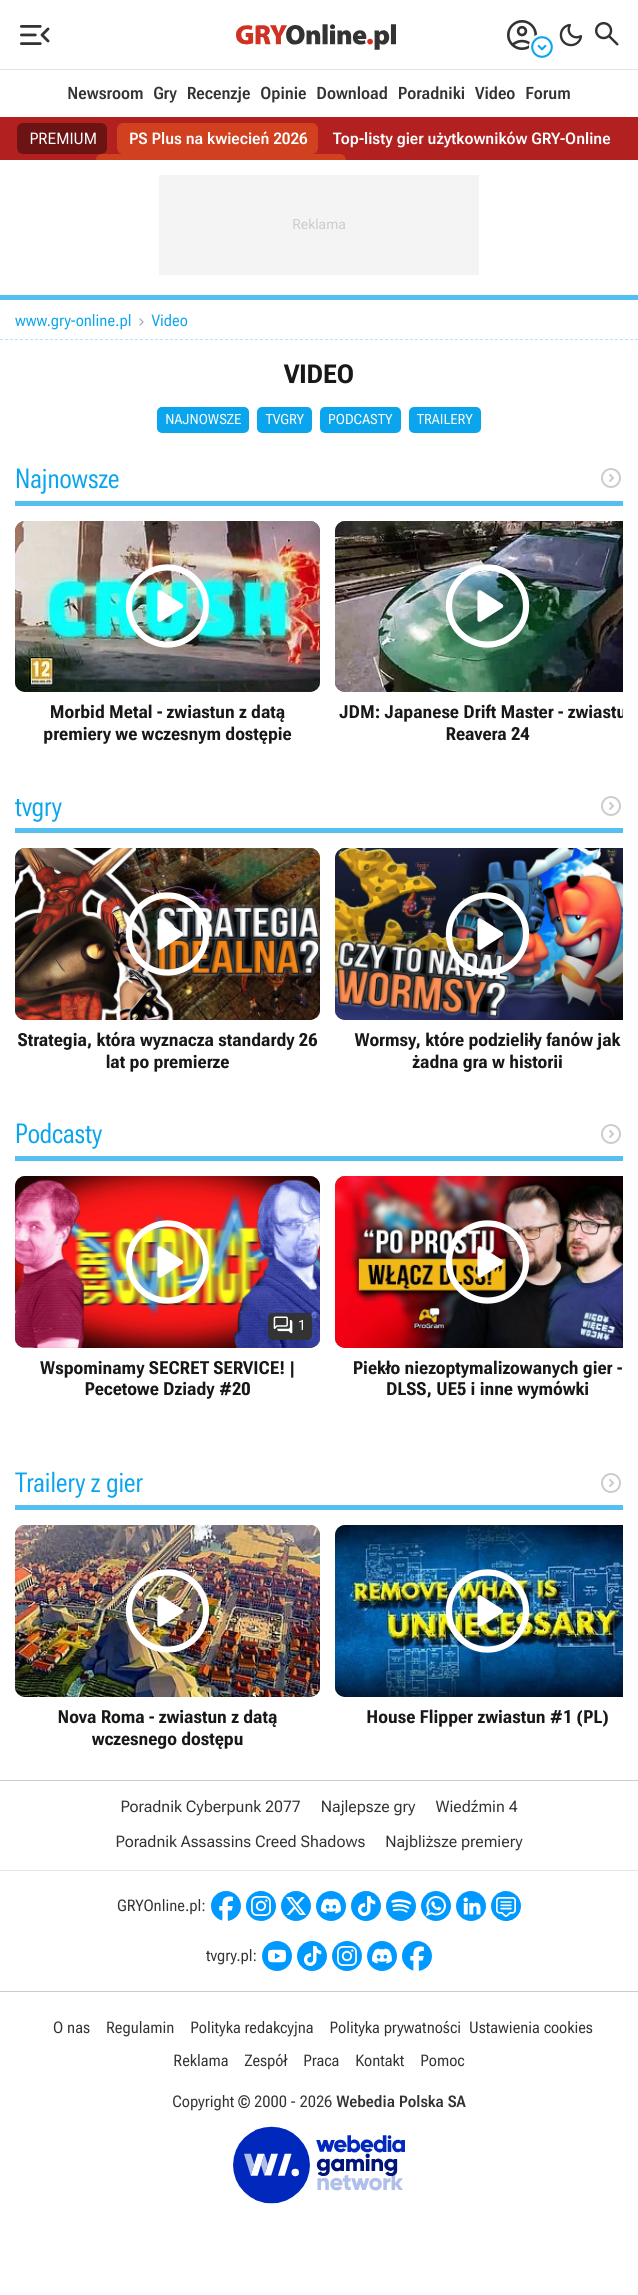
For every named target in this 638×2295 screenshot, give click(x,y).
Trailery (445, 420)
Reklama (200, 2060)
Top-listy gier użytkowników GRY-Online (472, 138)
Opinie (283, 94)
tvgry (284, 420)
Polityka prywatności (395, 2027)
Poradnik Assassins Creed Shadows (240, 1841)
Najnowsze (203, 420)
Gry (165, 94)
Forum (547, 94)
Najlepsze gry (368, 1806)
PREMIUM (63, 138)
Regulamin (140, 2027)
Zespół (265, 2060)
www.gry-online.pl (73, 320)
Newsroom (105, 94)
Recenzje (219, 94)
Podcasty (360, 420)
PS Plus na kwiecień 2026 (218, 138)
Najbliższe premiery (453, 1841)
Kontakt (379, 2060)
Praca (321, 2060)
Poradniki (431, 94)
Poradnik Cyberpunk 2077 (210, 1806)
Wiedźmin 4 (476, 1806)
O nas (71, 2027)
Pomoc (442, 2060)
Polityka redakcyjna (251, 2027)
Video (495, 94)
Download (352, 94)
